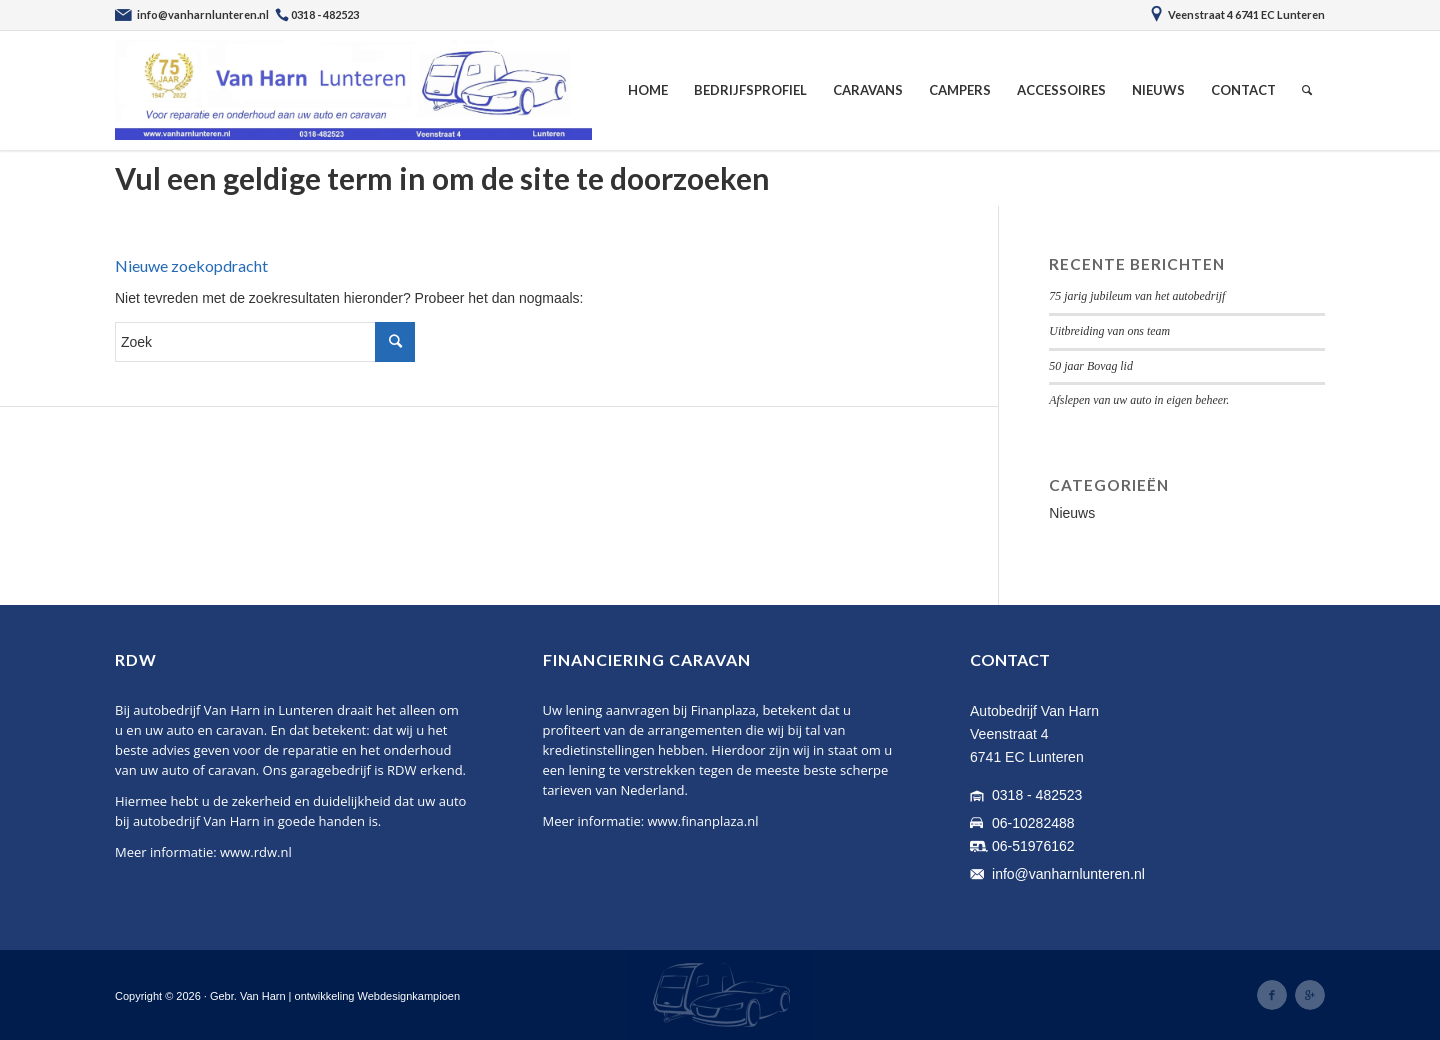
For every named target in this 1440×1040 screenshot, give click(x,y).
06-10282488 (1033, 823)
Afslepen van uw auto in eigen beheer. (1139, 400)
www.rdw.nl (256, 852)
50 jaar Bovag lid (1091, 366)
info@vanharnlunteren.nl (1068, 874)
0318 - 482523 (1037, 795)
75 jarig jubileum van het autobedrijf (1137, 296)
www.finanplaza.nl (703, 821)
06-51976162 (1033, 846)
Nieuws (1072, 513)
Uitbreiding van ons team (1109, 331)
